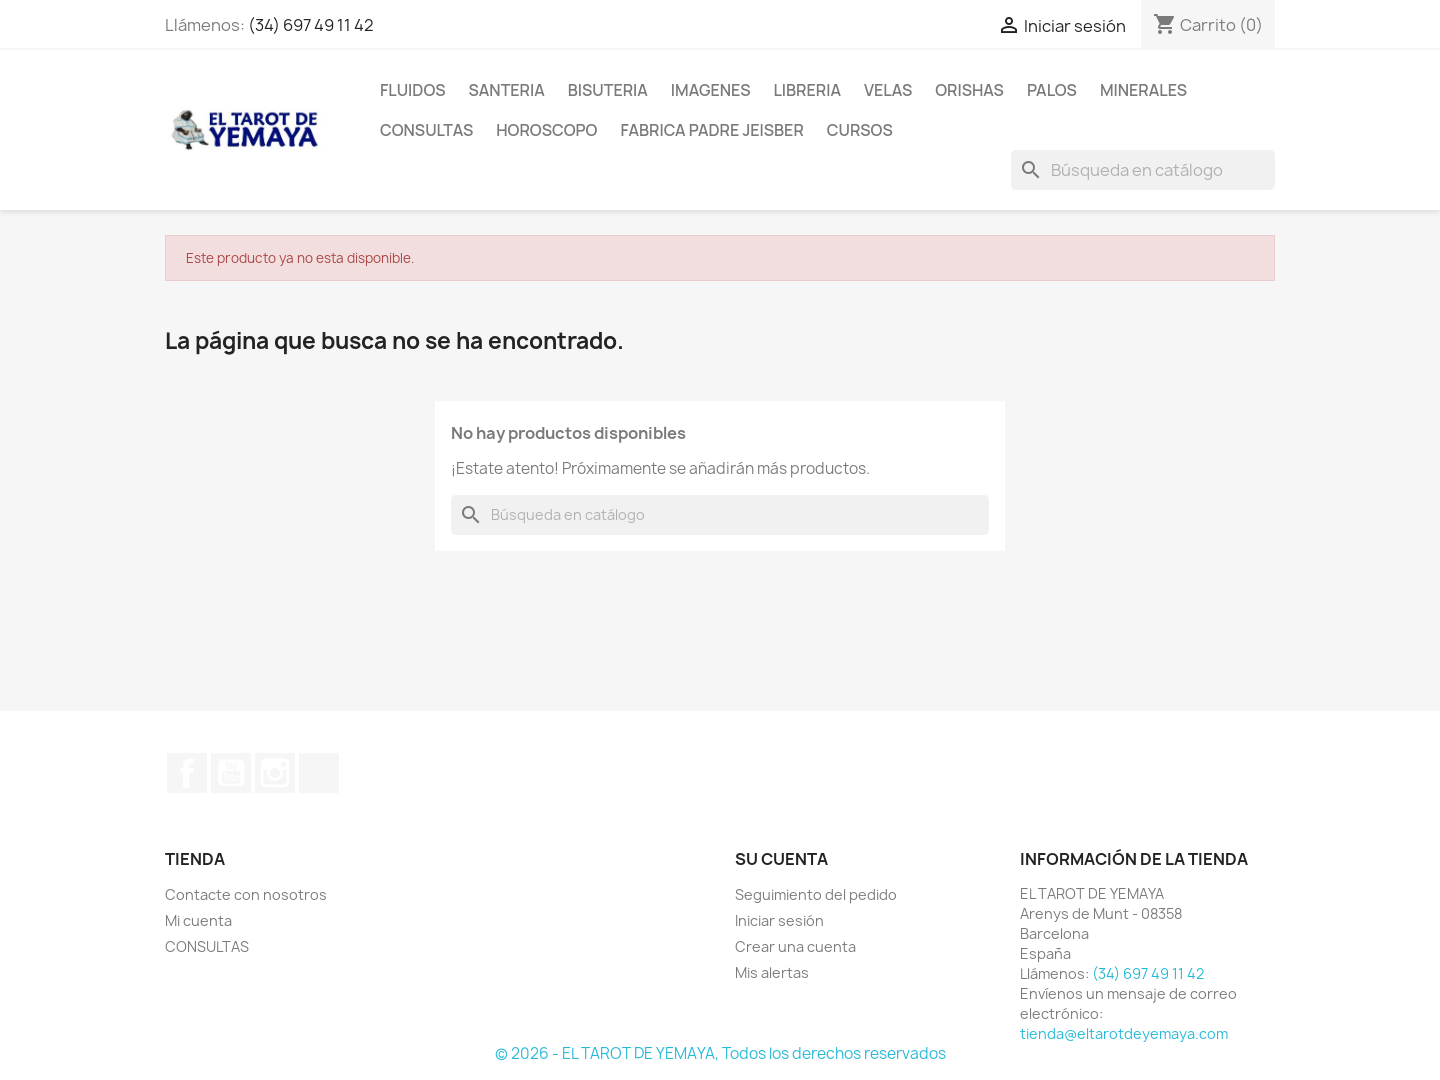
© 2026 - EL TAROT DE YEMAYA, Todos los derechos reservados (720, 1053)
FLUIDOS (413, 90)
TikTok (319, 773)
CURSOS (860, 130)
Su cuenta (781, 859)
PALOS (1052, 90)
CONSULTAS (426, 130)
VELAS (888, 90)
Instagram (275, 773)
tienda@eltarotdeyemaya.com (1124, 1033)
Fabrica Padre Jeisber (711, 130)
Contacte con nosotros (246, 894)
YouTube (231, 773)
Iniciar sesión (779, 920)
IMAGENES (711, 90)
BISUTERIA (608, 90)
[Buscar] (1143, 170)
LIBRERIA (807, 90)
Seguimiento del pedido (816, 894)
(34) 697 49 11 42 (311, 25)
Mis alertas (772, 972)
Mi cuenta (198, 920)
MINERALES (1143, 90)
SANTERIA (507, 90)
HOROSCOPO (546, 130)
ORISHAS (969, 90)
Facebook (187, 773)
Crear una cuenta (795, 946)
